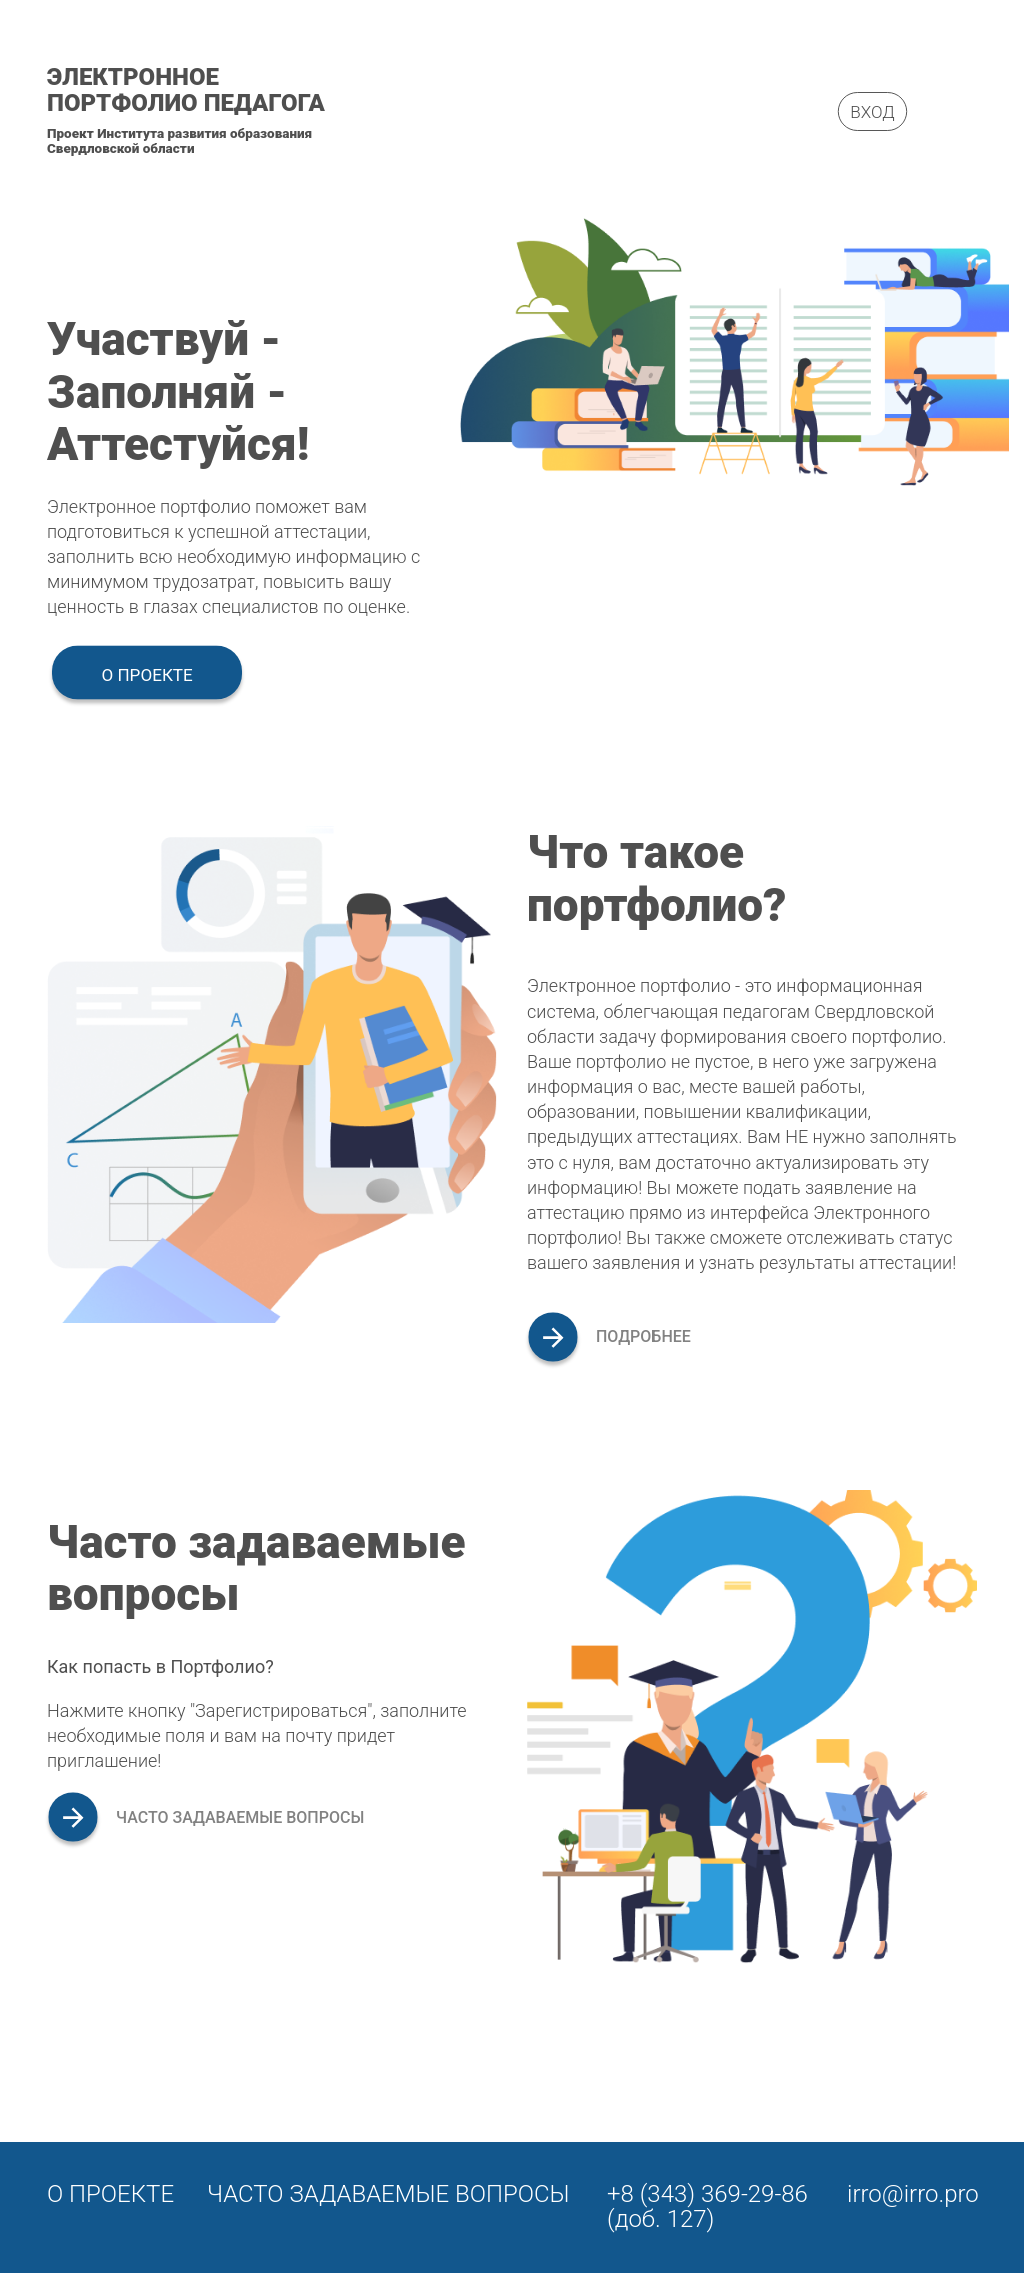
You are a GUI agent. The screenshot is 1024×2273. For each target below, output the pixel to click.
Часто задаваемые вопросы (388, 2194)
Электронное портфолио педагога (186, 90)
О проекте (146, 675)
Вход (872, 111)
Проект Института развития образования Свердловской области (179, 140)
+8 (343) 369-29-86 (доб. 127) (707, 2207)
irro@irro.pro (913, 2194)
